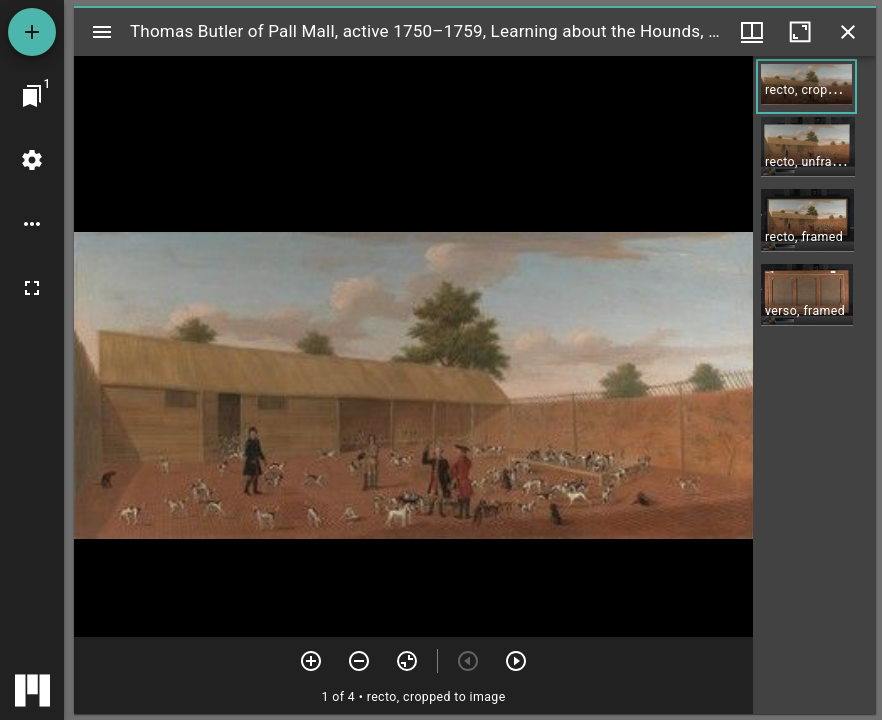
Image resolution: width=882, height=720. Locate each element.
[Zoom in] (311, 661)
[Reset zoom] (407, 661)
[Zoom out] (359, 661)
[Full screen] (32, 288)
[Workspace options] (32, 224)
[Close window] (848, 32)
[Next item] (516, 661)
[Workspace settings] (32, 160)
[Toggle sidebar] (102, 32)
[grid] (814, 385)
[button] (806, 86)
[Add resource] (32, 32)
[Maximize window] (800, 32)
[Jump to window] (32, 96)
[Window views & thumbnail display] (752, 32)
